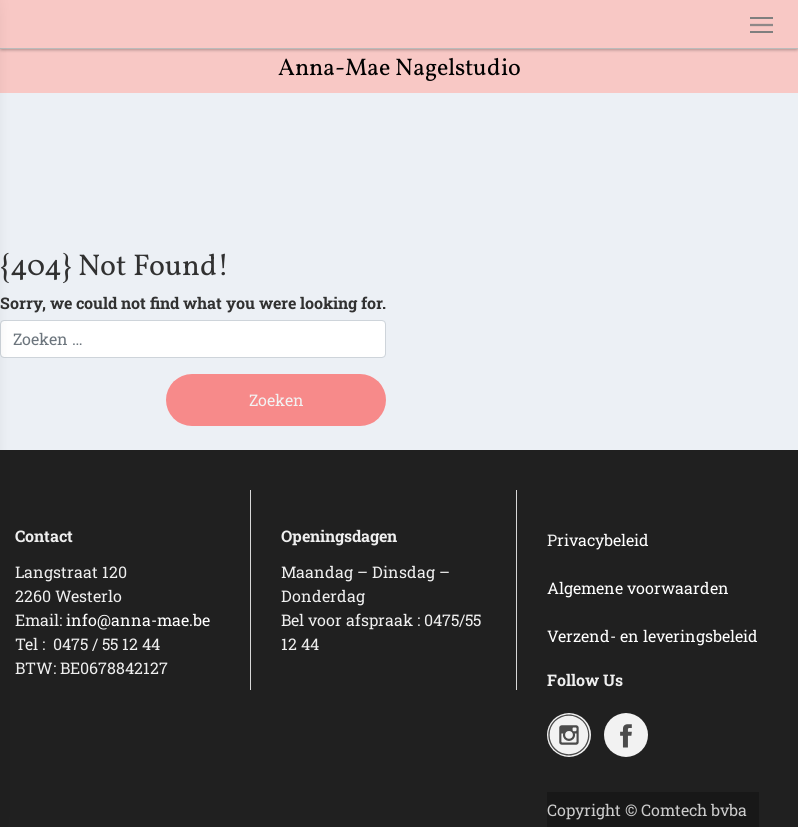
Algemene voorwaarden (638, 587)
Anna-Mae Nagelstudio (399, 69)
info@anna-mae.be (138, 619)
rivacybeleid (603, 539)
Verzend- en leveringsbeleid (652, 635)
